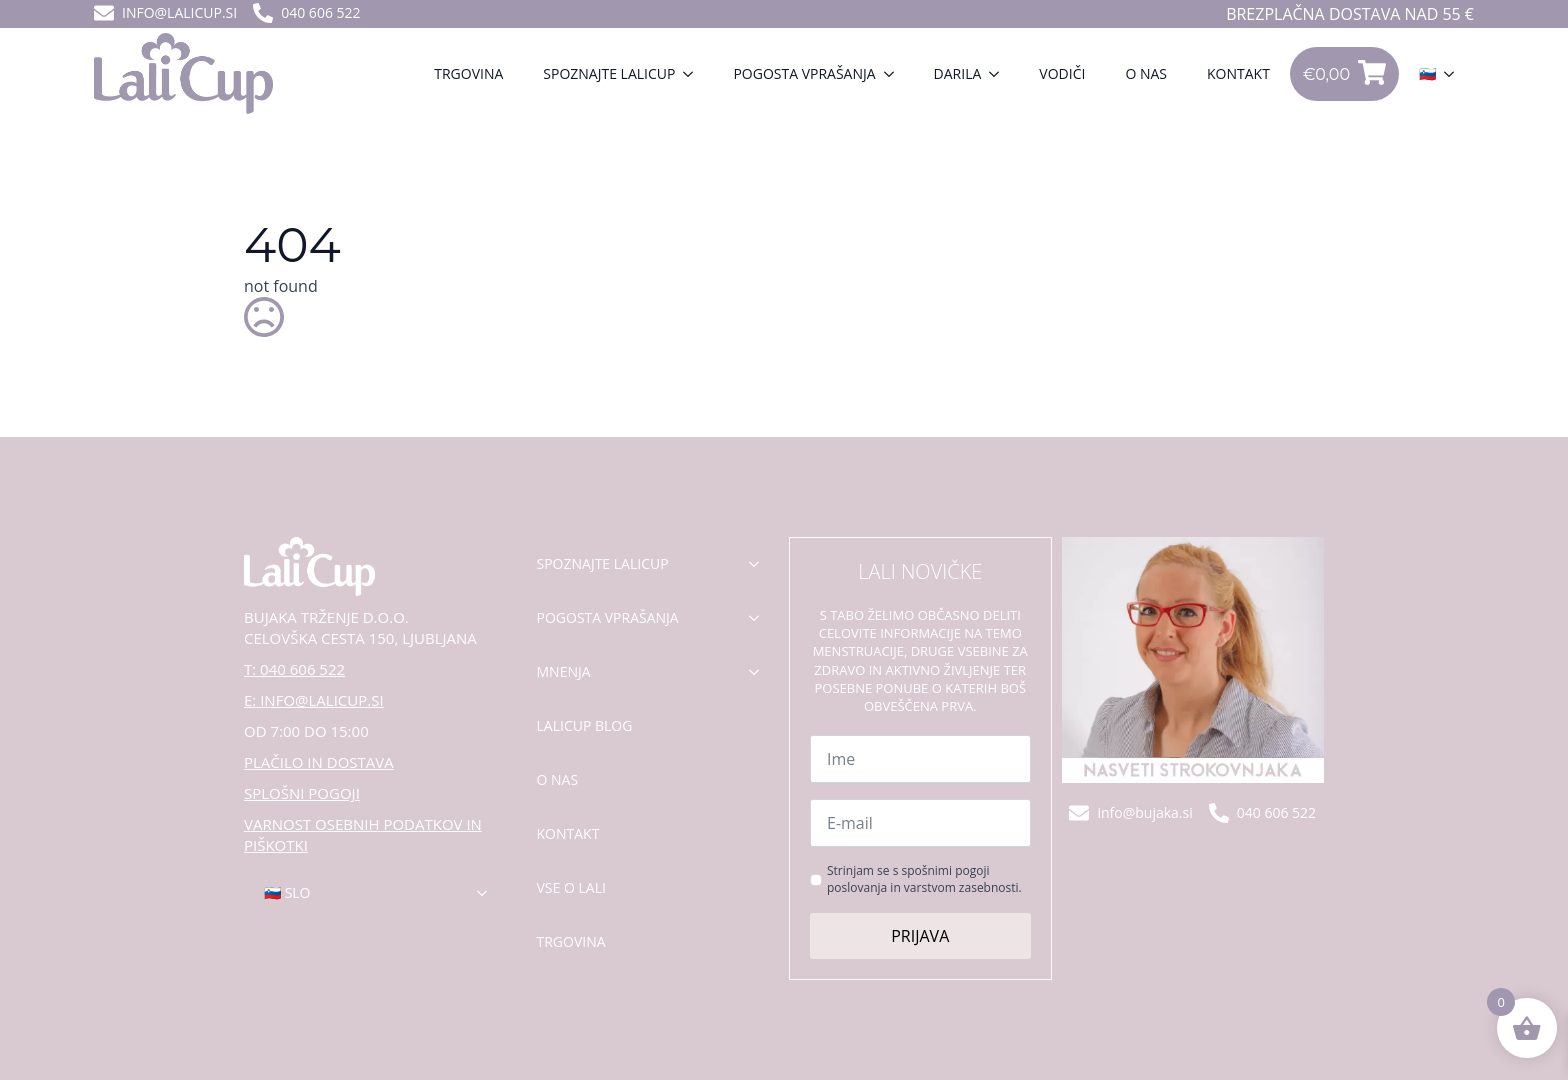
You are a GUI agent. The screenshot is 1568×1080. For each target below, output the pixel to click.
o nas (558, 779)
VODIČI (1062, 73)
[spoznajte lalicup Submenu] (760, 564)
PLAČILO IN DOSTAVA (319, 762)
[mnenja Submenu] (760, 672)
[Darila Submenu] (1000, 74)
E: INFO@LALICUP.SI (314, 700)
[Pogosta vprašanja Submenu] (895, 74)
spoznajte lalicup (603, 563)
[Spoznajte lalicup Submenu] (694, 74)
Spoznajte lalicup (609, 73)
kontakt (568, 833)
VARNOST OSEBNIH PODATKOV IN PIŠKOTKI (363, 834)
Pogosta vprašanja (804, 73)
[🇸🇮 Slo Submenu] (488, 893)
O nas (1146, 73)
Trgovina (468, 73)
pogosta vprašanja (608, 617)
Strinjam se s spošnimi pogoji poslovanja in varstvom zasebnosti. (924, 879)
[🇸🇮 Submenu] (1455, 74)
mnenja (564, 671)
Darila (958, 73)
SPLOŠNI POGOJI (302, 793)
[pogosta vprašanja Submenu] (760, 618)
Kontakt (1238, 73)
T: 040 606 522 (294, 669)
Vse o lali (571, 887)
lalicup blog (585, 725)
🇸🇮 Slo (287, 892)
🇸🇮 (1427, 73)
